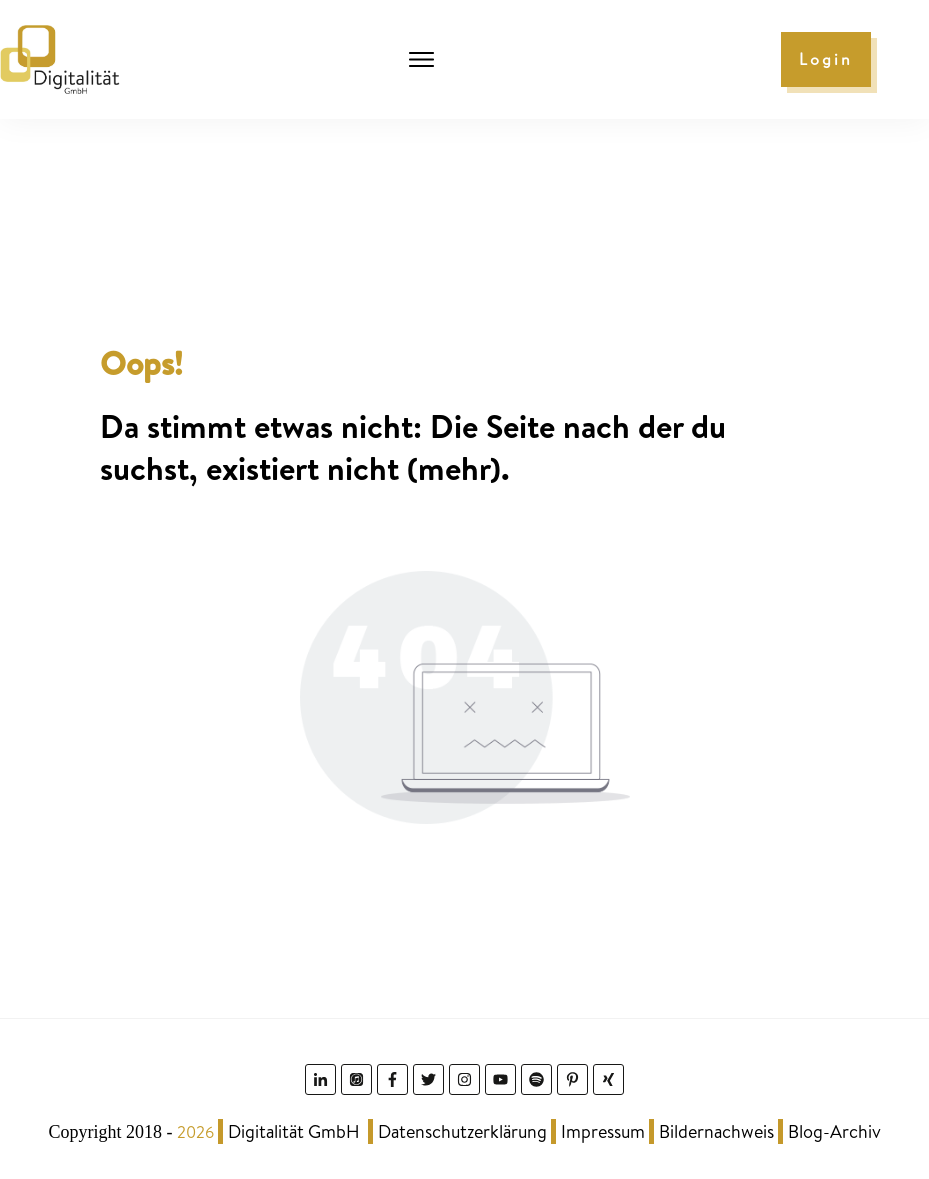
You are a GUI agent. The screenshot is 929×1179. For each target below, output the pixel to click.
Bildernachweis (716, 1131)
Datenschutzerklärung (462, 1131)
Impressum (603, 1131)
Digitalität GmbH (294, 1131)
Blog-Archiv (834, 1131)
